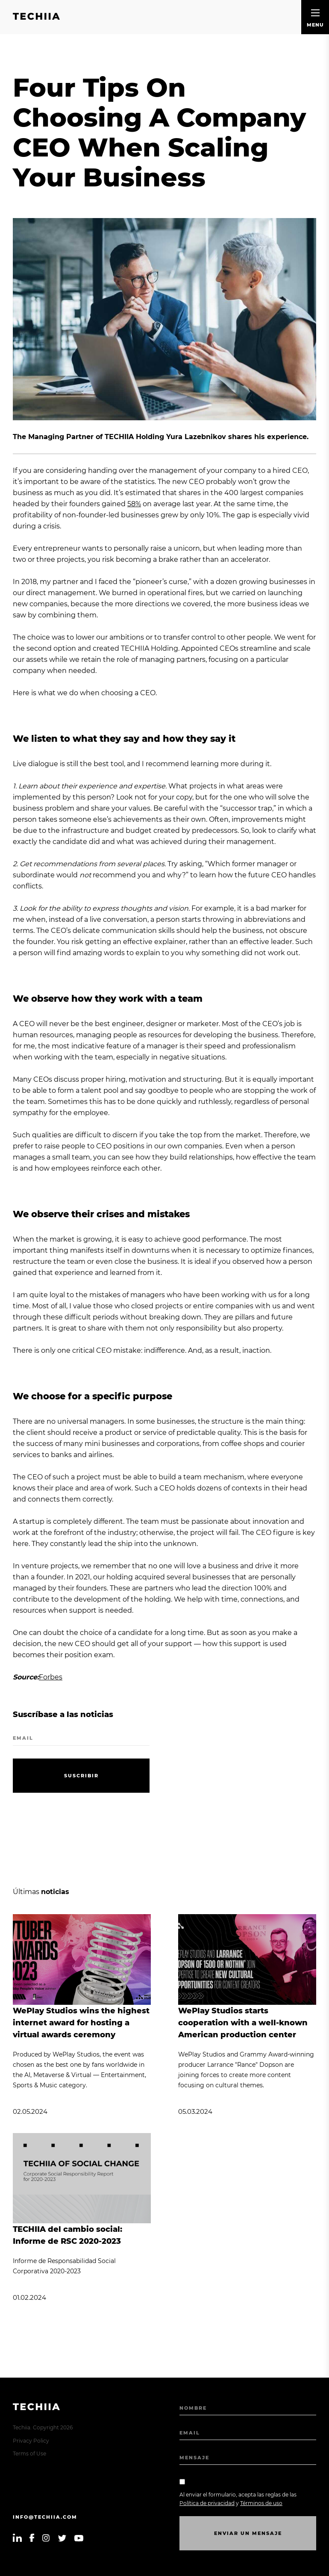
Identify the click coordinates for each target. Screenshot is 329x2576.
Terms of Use (29, 2453)
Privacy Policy (31, 2440)
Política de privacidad (207, 2503)
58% (134, 504)
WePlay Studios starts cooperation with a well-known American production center (243, 2022)
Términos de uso (261, 2503)
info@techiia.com (45, 2517)
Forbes (50, 1677)
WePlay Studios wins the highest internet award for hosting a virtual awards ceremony (81, 2022)
